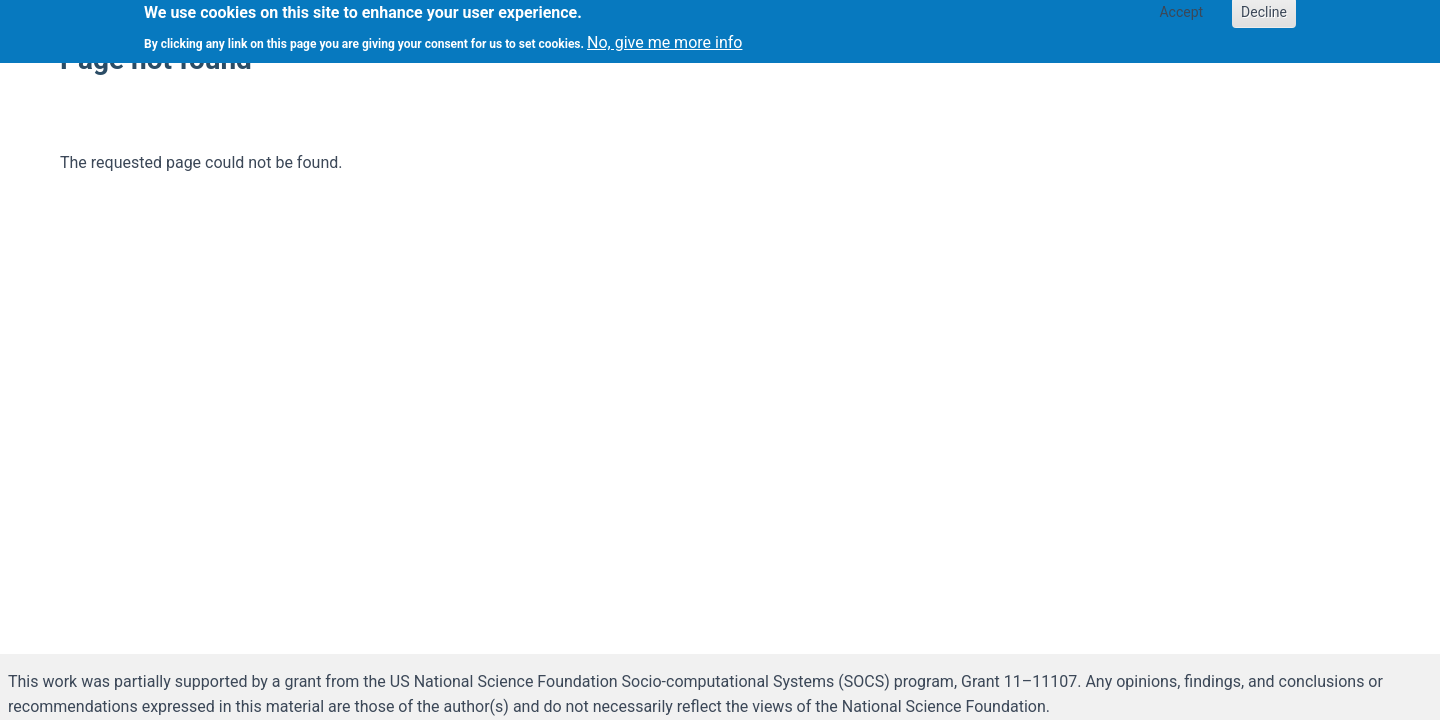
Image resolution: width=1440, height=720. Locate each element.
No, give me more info (664, 38)
